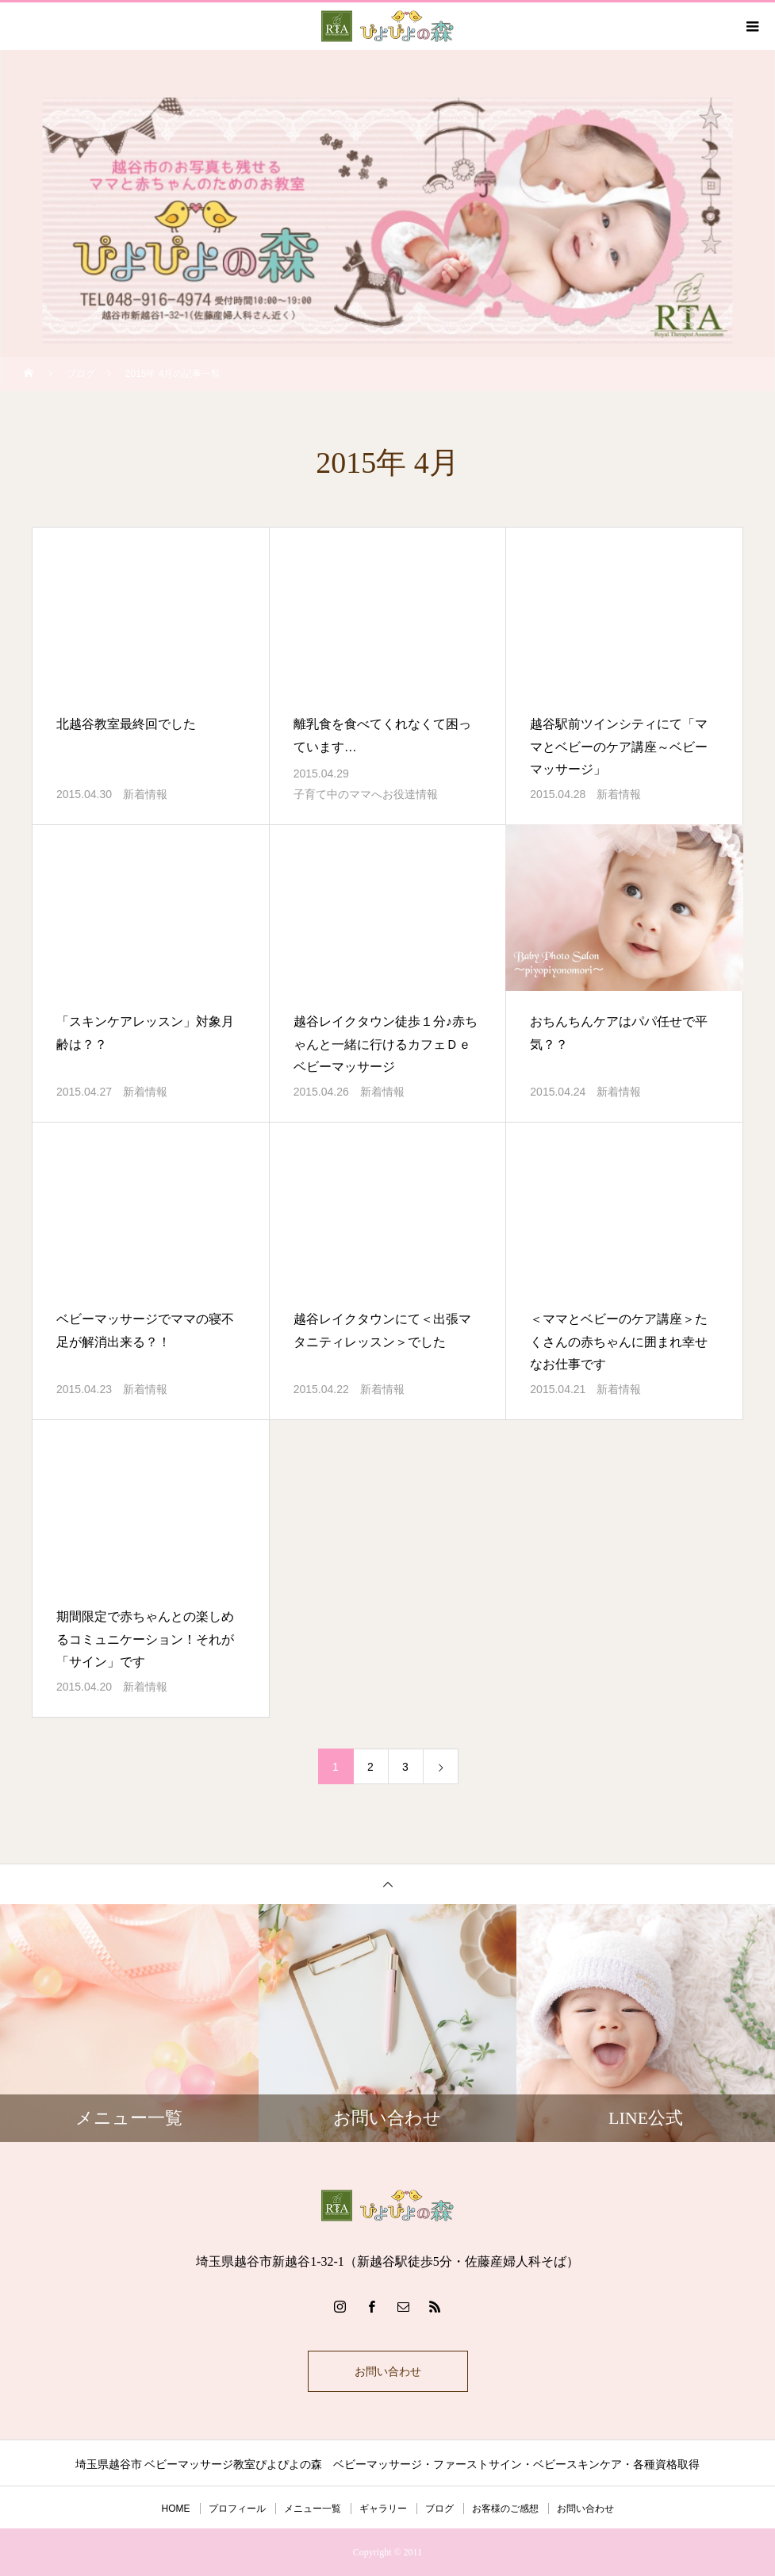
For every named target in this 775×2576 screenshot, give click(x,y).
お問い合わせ (388, 2371)
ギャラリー (383, 2508)
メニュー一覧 (312, 2508)
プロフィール (237, 2508)
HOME (176, 2508)
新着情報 (145, 794)
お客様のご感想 (505, 2508)
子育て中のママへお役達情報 (366, 794)
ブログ (439, 2508)
